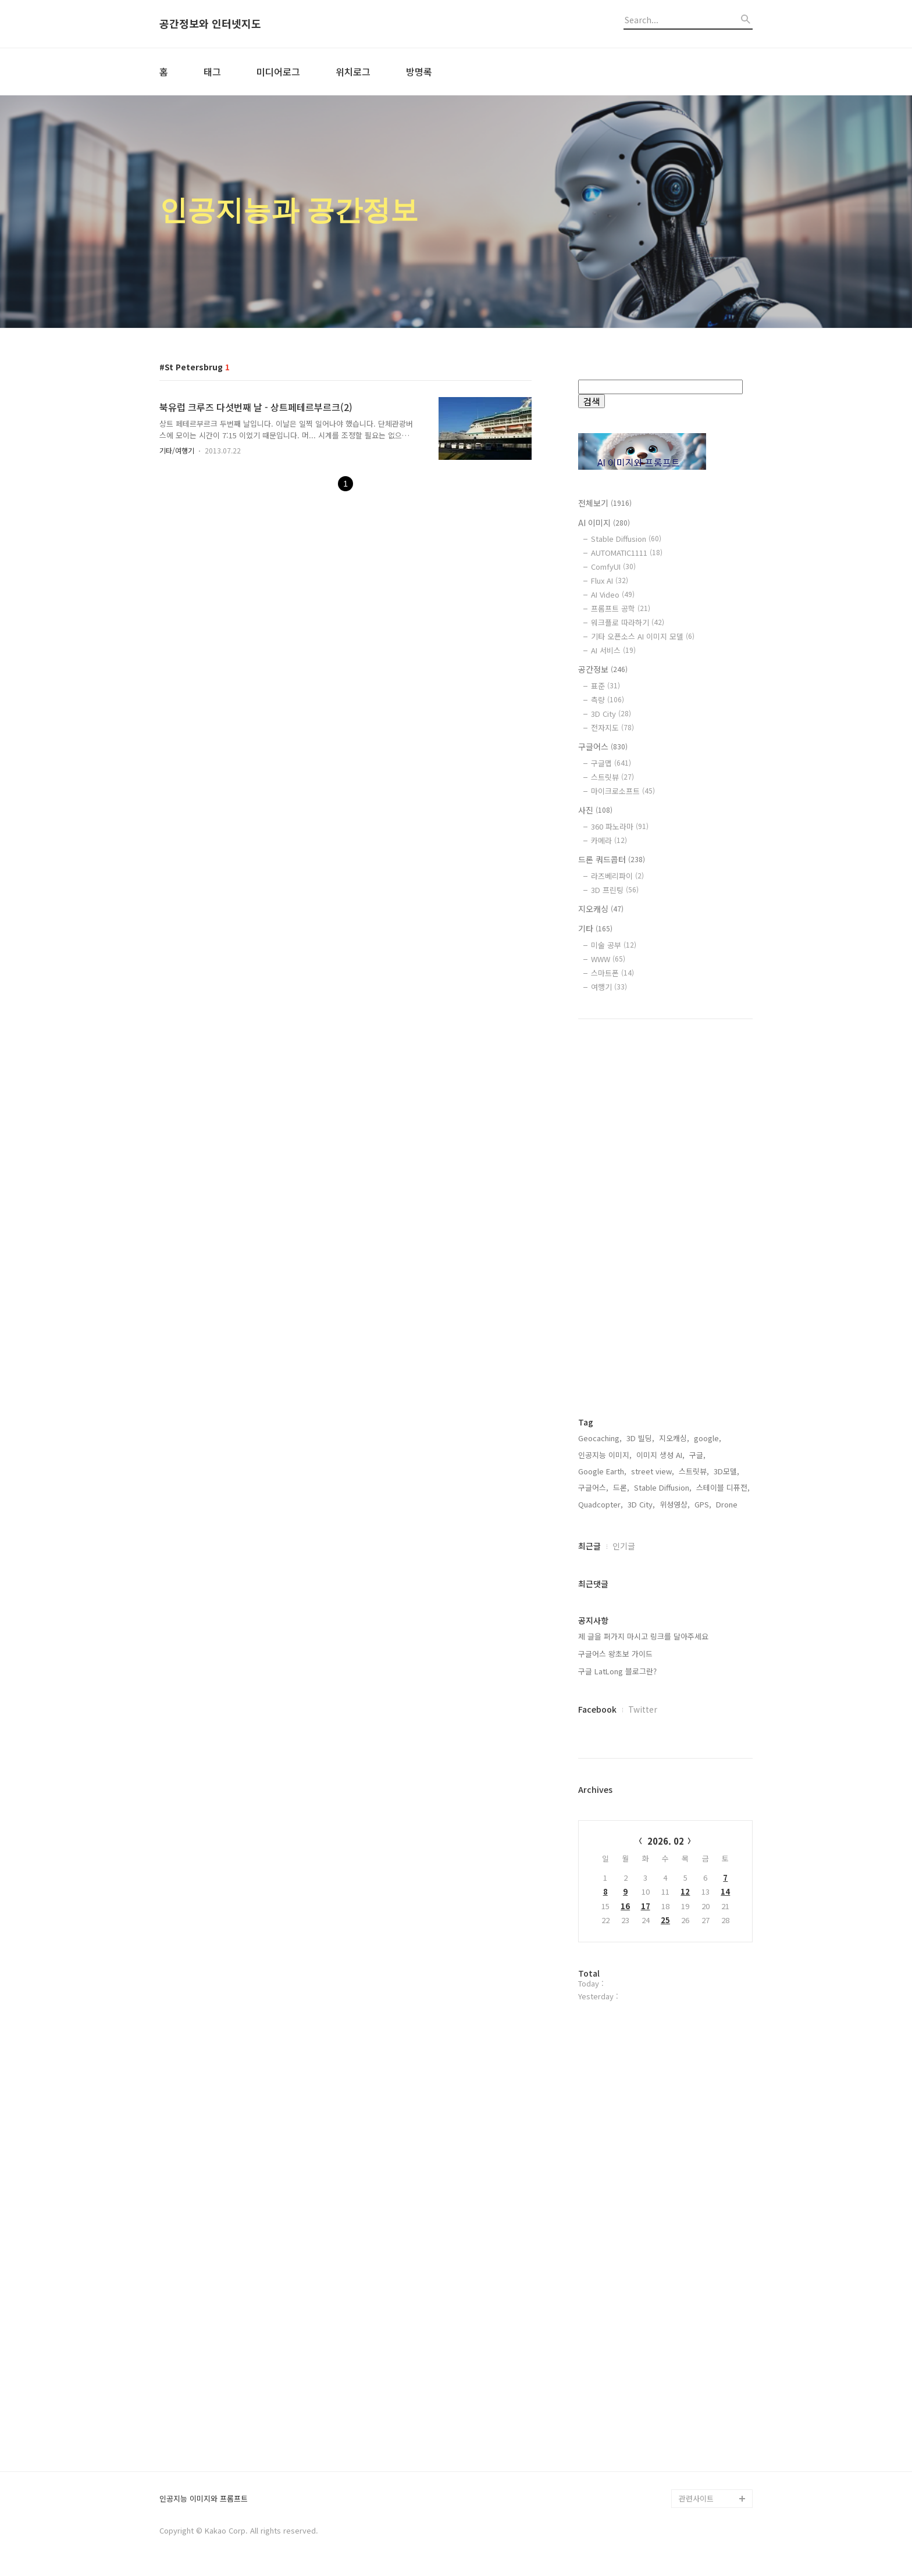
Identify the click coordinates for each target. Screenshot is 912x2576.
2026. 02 (665, 1841)
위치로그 (353, 71)
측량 (607, 699)
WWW (608, 958)
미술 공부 (613, 945)
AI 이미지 (604, 522)
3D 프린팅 (615, 889)
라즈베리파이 (617, 875)
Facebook (597, 1709)
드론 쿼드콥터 (611, 859)
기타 (595, 928)
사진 (595, 810)
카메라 (609, 840)
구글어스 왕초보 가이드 (615, 1653)
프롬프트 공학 (620, 608)
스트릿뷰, (694, 1471)
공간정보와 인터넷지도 (210, 23)
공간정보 (603, 669)
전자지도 (612, 727)
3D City (611, 713)
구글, (697, 1454)
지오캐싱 (601, 908)
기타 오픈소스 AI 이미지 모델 (642, 636)
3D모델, (726, 1471)
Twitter (642, 1709)
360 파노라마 (620, 826)
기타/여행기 (176, 450)
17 (645, 1906)
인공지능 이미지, (605, 1454)
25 (665, 1919)
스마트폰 (612, 972)
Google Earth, (602, 1471)
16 (625, 1906)
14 (725, 1891)
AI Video (613, 594)
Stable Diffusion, (663, 1487)
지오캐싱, (674, 1438)
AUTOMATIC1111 (626, 552)
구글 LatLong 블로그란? (617, 1671)
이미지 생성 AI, (660, 1454)
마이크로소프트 (623, 790)
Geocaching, (600, 1438)
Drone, (728, 1504)
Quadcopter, (600, 1504)
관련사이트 (696, 2498)
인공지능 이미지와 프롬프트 (203, 2499)
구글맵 (611, 763)
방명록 (419, 71)
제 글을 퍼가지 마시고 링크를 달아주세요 (643, 1636)
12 (685, 1891)
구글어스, (593, 1487)
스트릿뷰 (612, 777)
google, (707, 1438)
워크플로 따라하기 (627, 622)
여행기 (609, 986)
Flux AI (609, 580)
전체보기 (605, 503)
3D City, (641, 1504)
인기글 (623, 1546)
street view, (652, 1471)
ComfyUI (613, 566)
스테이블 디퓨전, (723, 1487)
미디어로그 (278, 71)
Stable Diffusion (626, 538)
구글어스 (603, 746)
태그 (212, 71)
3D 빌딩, (640, 1438)
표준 (605, 685)
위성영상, (675, 1504)
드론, (621, 1487)
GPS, (702, 1504)
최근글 (589, 1546)
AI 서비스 (613, 650)
